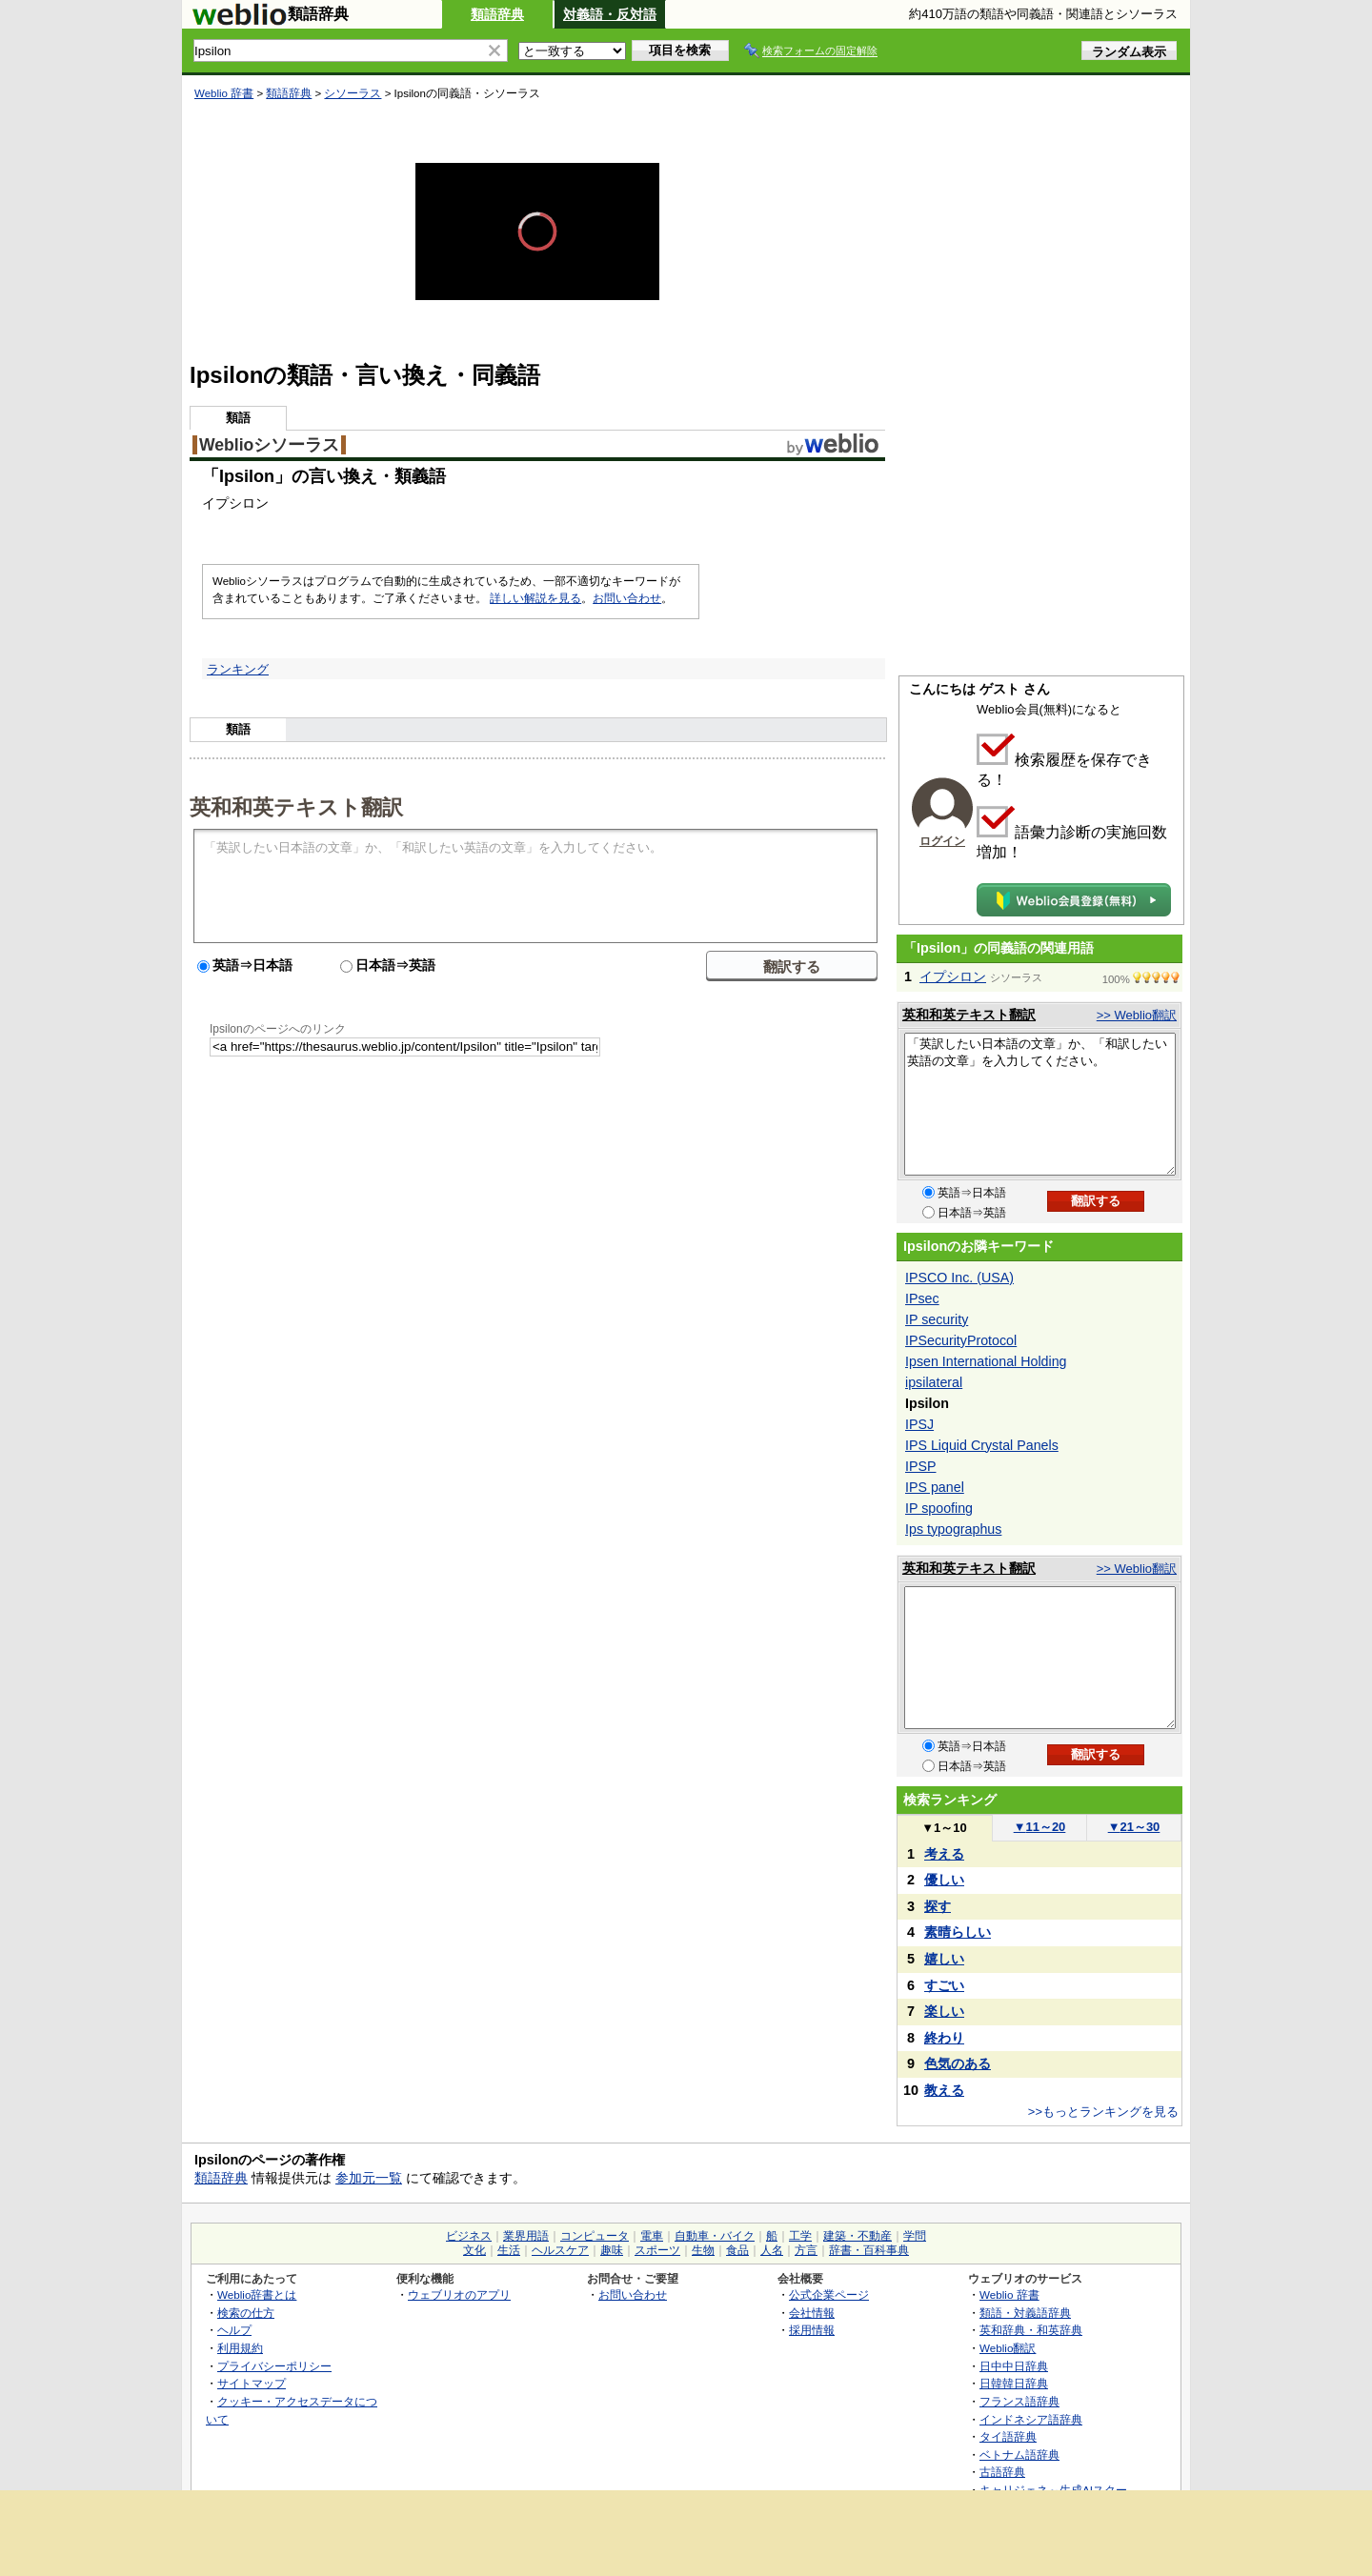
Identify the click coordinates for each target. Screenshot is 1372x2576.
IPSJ (919, 1424)
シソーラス (352, 93)
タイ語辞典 (1008, 2436)
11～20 (1040, 1827)
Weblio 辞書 (223, 93)
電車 (651, 2236)
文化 (474, 2250)
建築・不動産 (857, 2236)
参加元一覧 (368, 2177)
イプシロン (952, 976)
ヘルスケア (560, 2250)
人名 (771, 2250)
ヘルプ (234, 2330)
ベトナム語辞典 (1019, 2454)
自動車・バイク (715, 2236)
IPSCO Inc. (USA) (959, 1277)
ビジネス (469, 2236)
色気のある (957, 2063)
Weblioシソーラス (269, 444)
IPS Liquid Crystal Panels (982, 1445)
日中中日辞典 (1013, 2366)
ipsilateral (933, 1382)
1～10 (943, 1828)
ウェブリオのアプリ (459, 2294)
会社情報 (812, 2312)
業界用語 (526, 2236)
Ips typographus (953, 1529)
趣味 (611, 2250)
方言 (806, 2250)
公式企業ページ (829, 2294)
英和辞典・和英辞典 (1030, 2330)
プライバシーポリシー (274, 2366)
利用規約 (240, 2348)
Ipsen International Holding (986, 1361)
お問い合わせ (627, 598)
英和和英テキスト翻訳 (296, 806)
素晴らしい (957, 1932)
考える (944, 1854)
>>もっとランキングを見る (1103, 2111)
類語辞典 (497, 14)
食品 (737, 2250)
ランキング (238, 669)
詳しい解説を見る (535, 598)
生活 (508, 2250)
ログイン (942, 841)
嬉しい (944, 1958)
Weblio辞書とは (256, 2294)
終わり (944, 2037)
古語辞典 (1002, 2471)
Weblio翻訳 (1007, 2348)
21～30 (1134, 1827)
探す (937, 1906)
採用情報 (812, 2330)
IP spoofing (939, 1508)
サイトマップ (251, 2383)
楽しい (944, 2011)
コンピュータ (594, 2236)
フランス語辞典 (1019, 2401)
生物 (703, 2250)
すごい (944, 1985)
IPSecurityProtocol (961, 1340)
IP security (936, 1319)
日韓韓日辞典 (1013, 2383)
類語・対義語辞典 (1025, 2312)
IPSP (920, 1466)
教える (944, 2090)
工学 (800, 2236)
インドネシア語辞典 (1030, 2419)
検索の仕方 (245, 2312)
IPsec (922, 1298)
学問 (914, 2236)
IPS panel (934, 1487)
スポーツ (657, 2250)
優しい (944, 1879)
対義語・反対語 (609, 14)
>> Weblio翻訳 (1137, 1015)
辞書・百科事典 (869, 2250)
